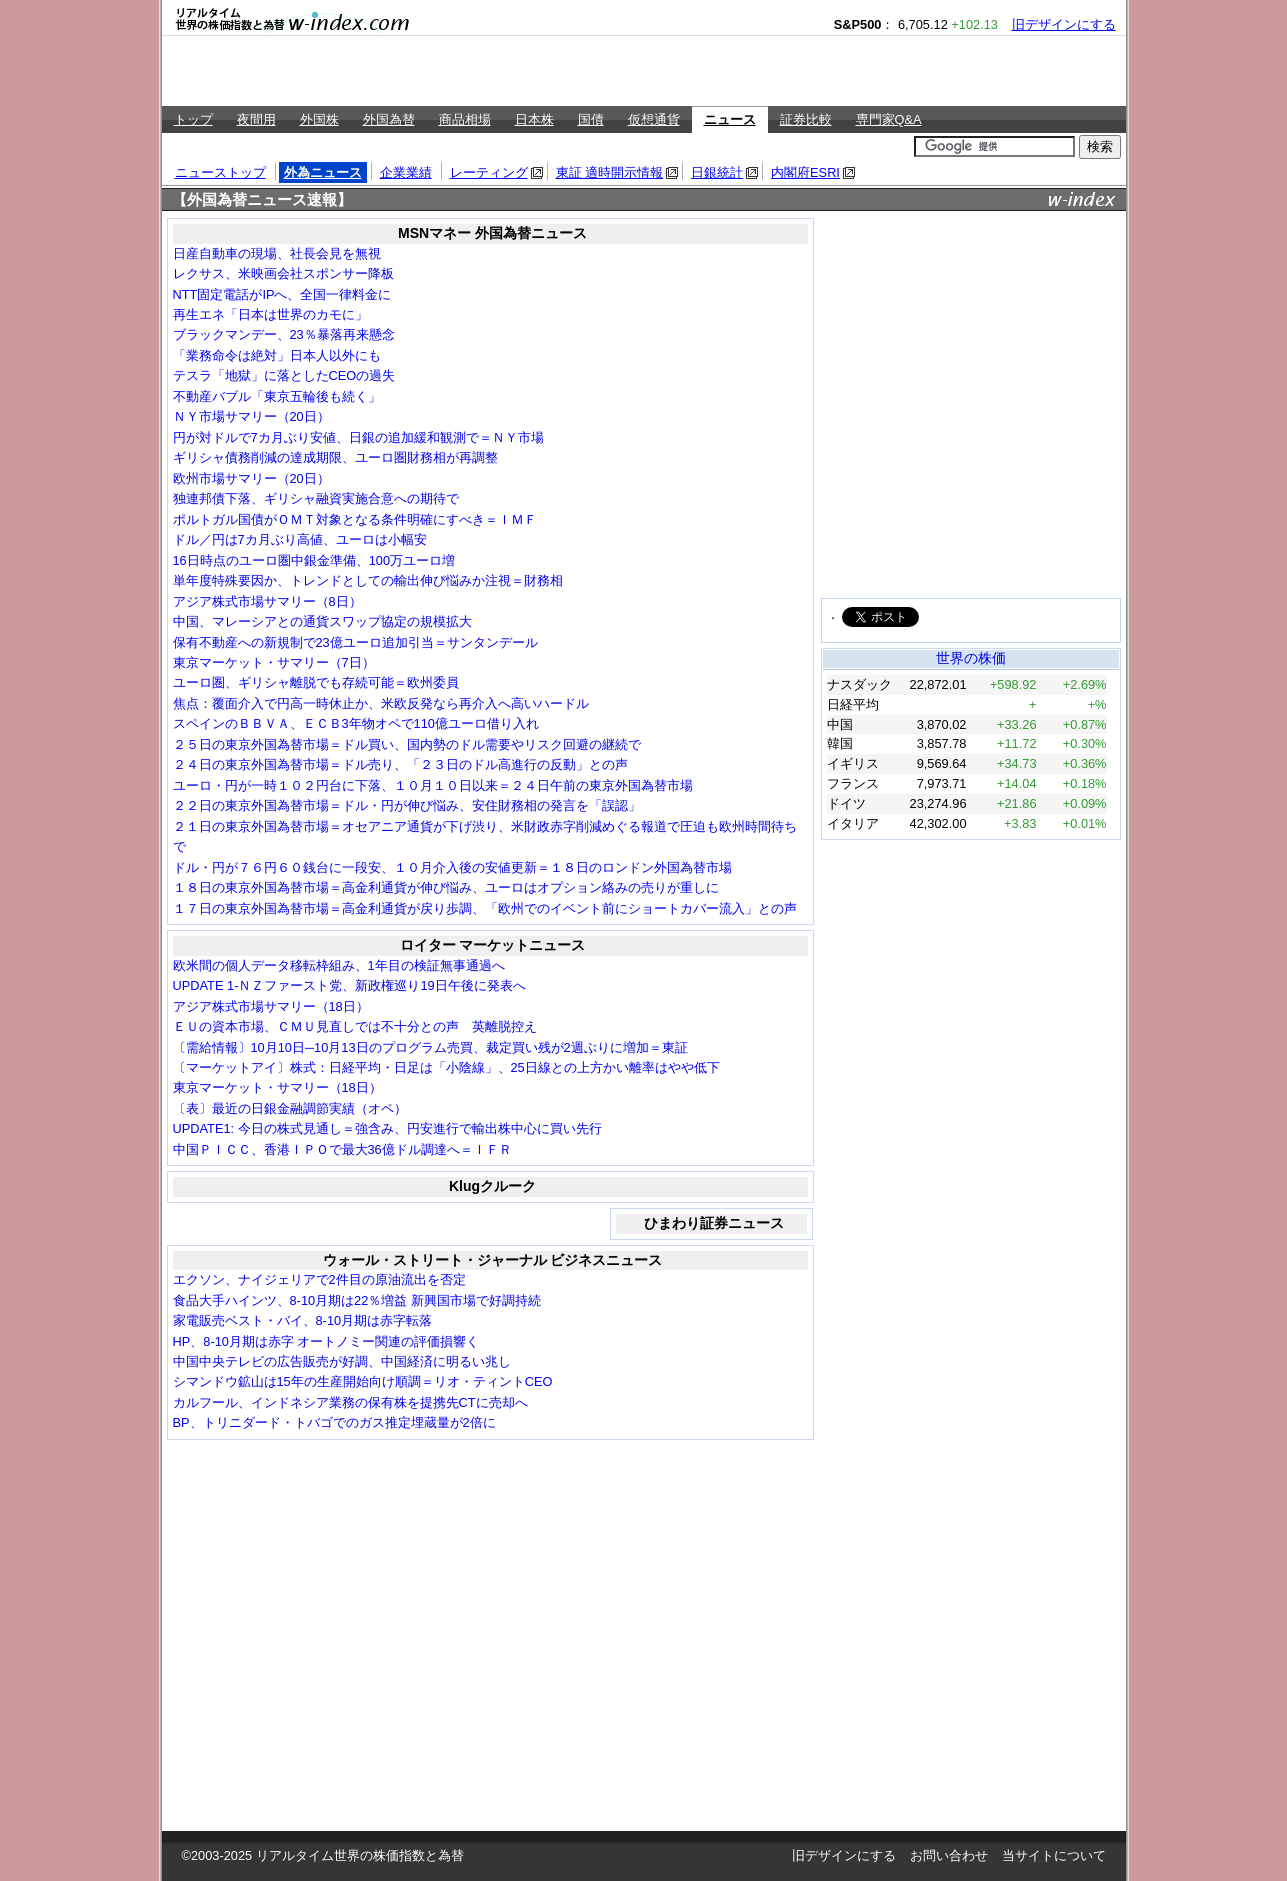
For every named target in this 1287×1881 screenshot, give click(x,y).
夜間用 (256, 119)
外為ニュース (323, 172)
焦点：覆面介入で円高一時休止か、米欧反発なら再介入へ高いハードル (381, 703)
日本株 (534, 119)
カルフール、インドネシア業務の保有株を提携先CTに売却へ (350, 1402)
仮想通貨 (654, 119)
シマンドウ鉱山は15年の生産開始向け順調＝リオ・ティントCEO (363, 1381)
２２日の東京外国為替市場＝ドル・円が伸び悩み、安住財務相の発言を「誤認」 (407, 805)
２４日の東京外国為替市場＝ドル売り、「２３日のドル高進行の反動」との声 (400, 764)
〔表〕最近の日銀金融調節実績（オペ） (290, 1108)
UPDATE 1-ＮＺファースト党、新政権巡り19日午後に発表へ (349, 985)
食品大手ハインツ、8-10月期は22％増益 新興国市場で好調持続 (357, 1300)
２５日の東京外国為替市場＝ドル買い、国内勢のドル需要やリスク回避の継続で (407, 744)
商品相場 (465, 119)
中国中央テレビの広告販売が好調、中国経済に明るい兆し (342, 1361)
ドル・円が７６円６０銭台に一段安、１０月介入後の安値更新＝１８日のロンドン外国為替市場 (452, 867)
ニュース (730, 119)
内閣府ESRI (805, 172)
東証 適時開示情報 (610, 172)
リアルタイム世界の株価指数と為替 (360, 1855)
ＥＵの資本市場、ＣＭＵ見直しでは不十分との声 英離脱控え (355, 1026)
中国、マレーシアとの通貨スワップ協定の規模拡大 (322, 621)
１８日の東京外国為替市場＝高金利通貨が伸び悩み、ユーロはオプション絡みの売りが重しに (446, 887)
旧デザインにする (1064, 24)
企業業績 (406, 172)
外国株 (319, 119)
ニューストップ (220, 172)
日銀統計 (717, 172)
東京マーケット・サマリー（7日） (274, 662)
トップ (193, 119)
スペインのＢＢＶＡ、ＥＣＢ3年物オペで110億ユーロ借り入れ (356, 723)
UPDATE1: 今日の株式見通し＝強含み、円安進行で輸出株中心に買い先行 (387, 1128)
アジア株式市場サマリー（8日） (267, 601)
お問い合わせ (949, 1855)
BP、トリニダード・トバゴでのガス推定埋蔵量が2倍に (334, 1422)
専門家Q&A (889, 119)
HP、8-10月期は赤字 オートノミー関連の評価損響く (326, 1341)
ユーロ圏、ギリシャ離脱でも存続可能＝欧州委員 (316, 682)
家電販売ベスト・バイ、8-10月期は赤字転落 (303, 1320)
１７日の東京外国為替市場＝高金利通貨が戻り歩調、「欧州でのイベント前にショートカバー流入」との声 (485, 908)
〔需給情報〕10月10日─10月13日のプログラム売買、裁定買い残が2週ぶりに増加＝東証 (430, 1047)
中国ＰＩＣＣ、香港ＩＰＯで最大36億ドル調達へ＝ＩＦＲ (342, 1149)
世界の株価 (971, 658)
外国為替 (389, 119)
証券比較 (806, 119)
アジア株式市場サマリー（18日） (271, 1006)
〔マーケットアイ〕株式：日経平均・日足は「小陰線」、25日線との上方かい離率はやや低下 (446, 1067)
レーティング (489, 172)
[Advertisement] (644, 71)
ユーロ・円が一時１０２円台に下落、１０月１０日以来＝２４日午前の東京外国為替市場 (433, 785)
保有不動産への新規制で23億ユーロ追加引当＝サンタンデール (355, 642)
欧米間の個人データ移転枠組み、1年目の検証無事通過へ (339, 965)
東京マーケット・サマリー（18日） (277, 1087)
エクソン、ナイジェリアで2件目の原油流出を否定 (319, 1279)
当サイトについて (1054, 1855)
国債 (591, 119)
